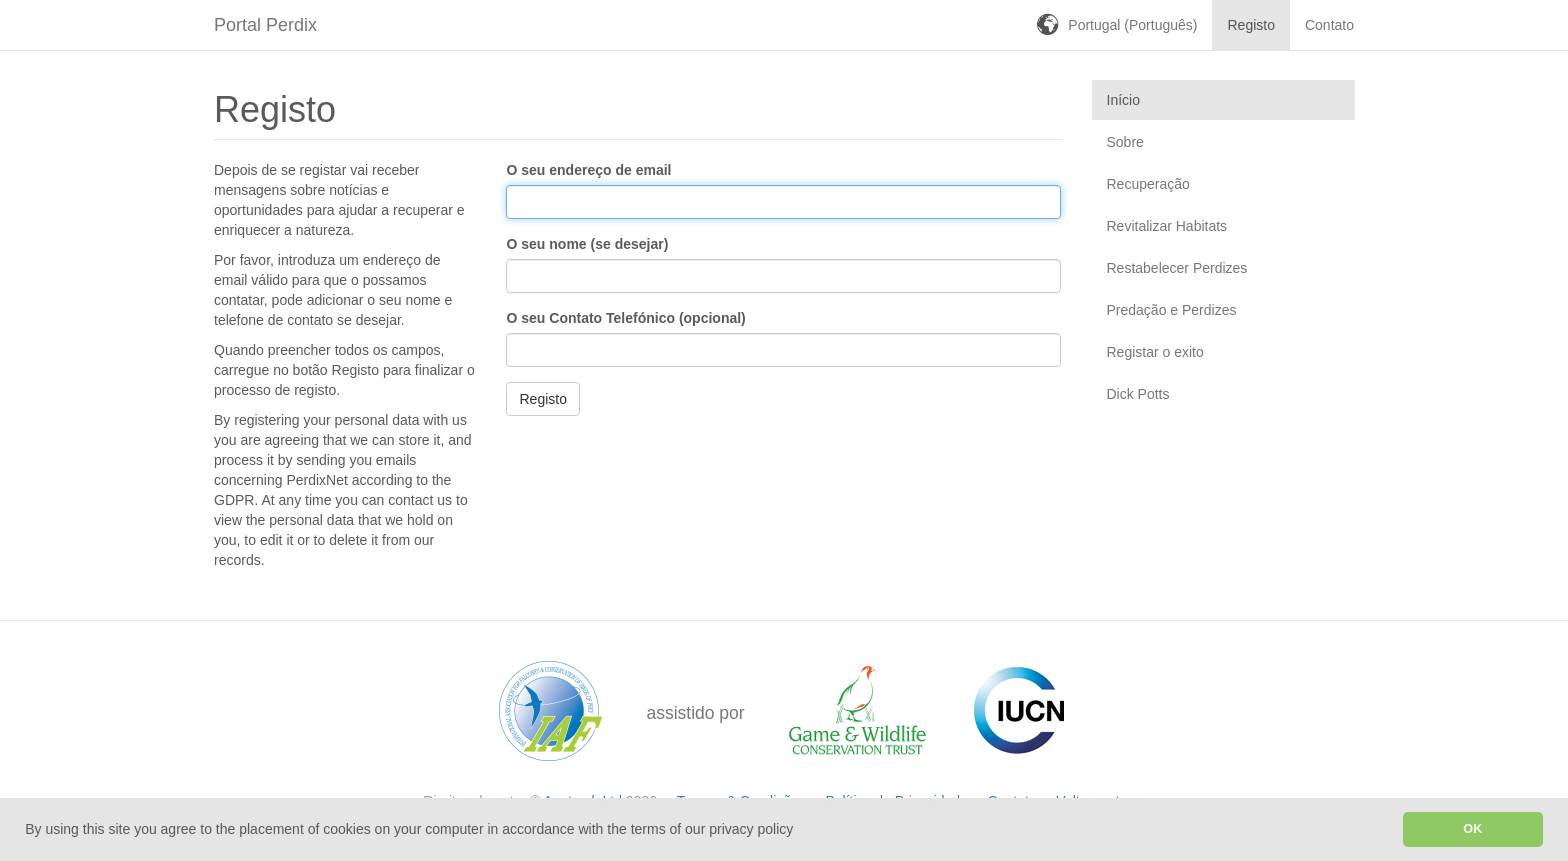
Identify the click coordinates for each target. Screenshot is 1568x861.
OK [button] (1472, 829)
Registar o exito (1155, 352)
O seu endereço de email (588, 170)
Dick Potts (1138, 394)
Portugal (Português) (1132, 25)
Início (1123, 100)
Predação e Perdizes (1172, 310)
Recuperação (1148, 184)
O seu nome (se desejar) (587, 244)
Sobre (1125, 142)
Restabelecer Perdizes (1177, 268)
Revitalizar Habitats (1167, 226)
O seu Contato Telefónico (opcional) (625, 318)
